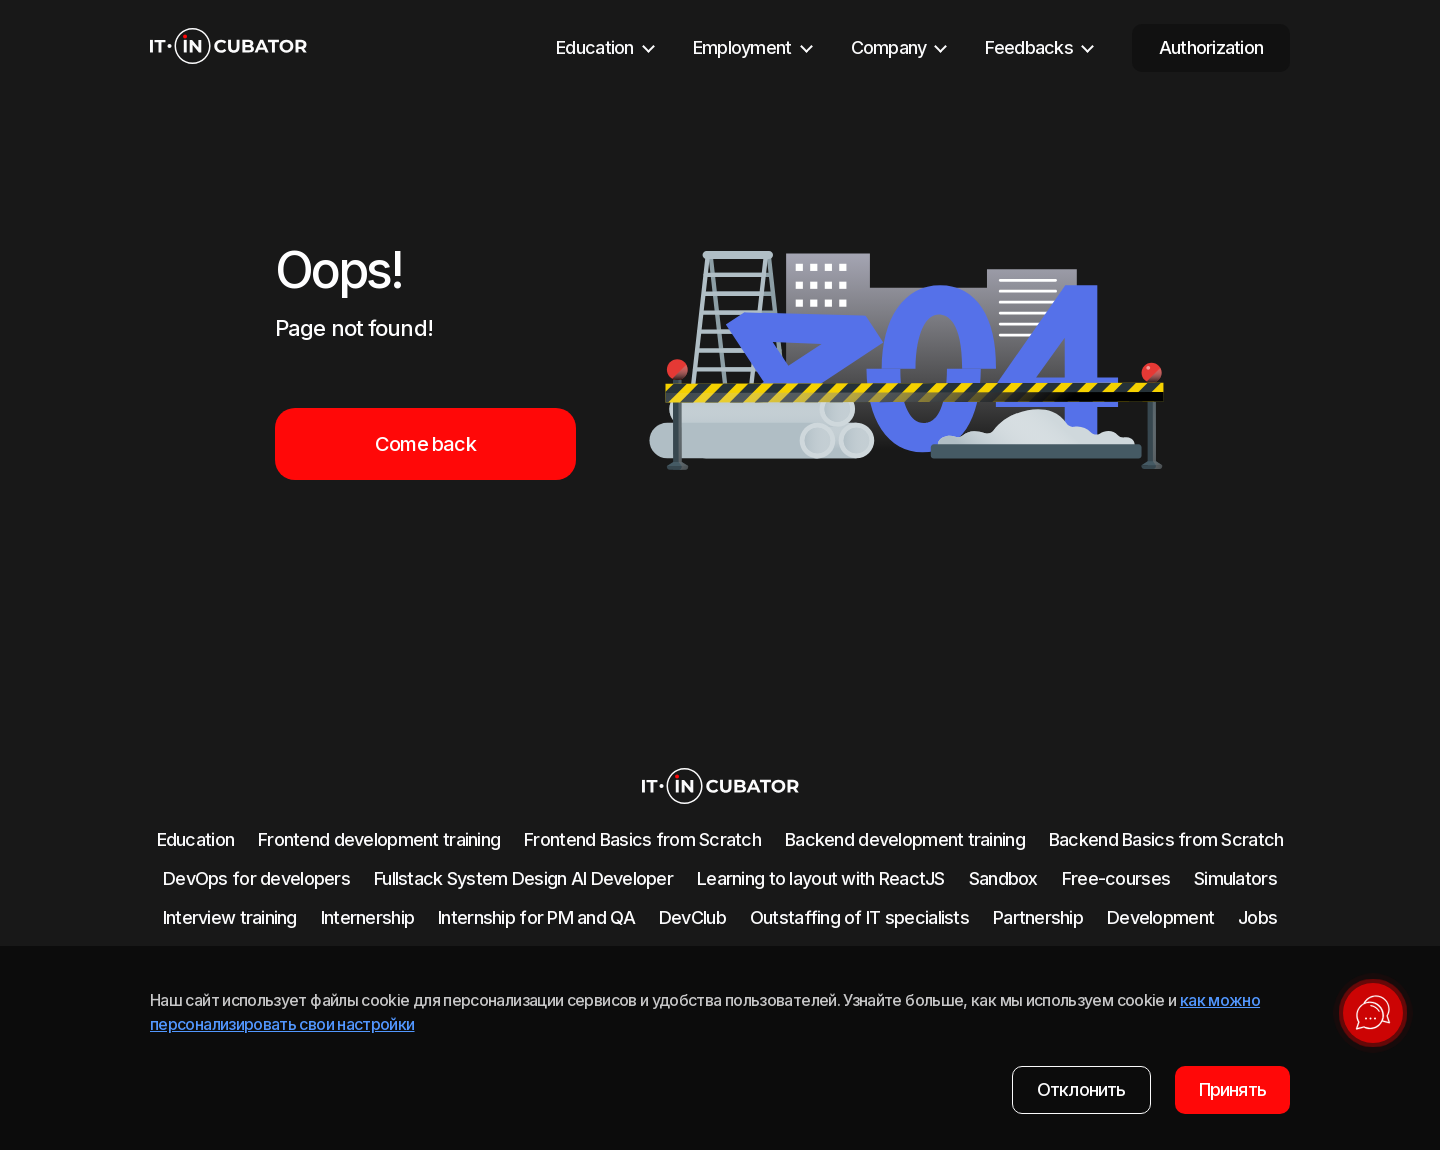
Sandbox (1003, 878)
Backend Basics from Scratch (1166, 839)
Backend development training (905, 839)
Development (1160, 917)
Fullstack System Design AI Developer (523, 878)
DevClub (692, 917)
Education (196, 839)
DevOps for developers (256, 878)
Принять (1232, 1089)
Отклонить (1081, 1089)
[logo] (228, 48)
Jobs (1257, 917)
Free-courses (1116, 878)
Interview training (230, 917)
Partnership (1038, 917)
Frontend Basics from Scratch (642, 839)
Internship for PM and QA (536, 917)
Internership (367, 917)
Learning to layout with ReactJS (821, 878)
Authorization (1211, 47)
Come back (425, 444)
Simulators (1235, 878)
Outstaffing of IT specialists (859, 917)
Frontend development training (379, 839)
